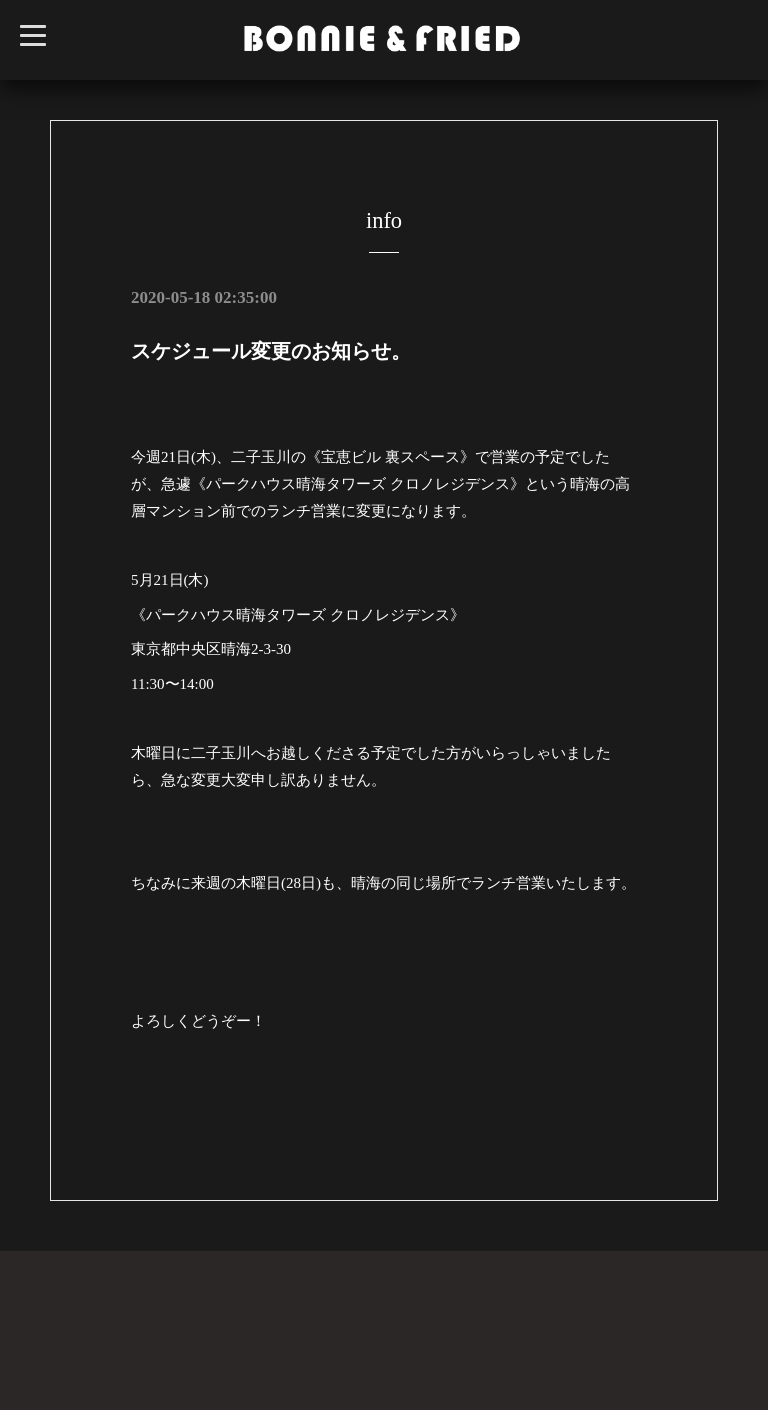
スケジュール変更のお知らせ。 (271, 351)
